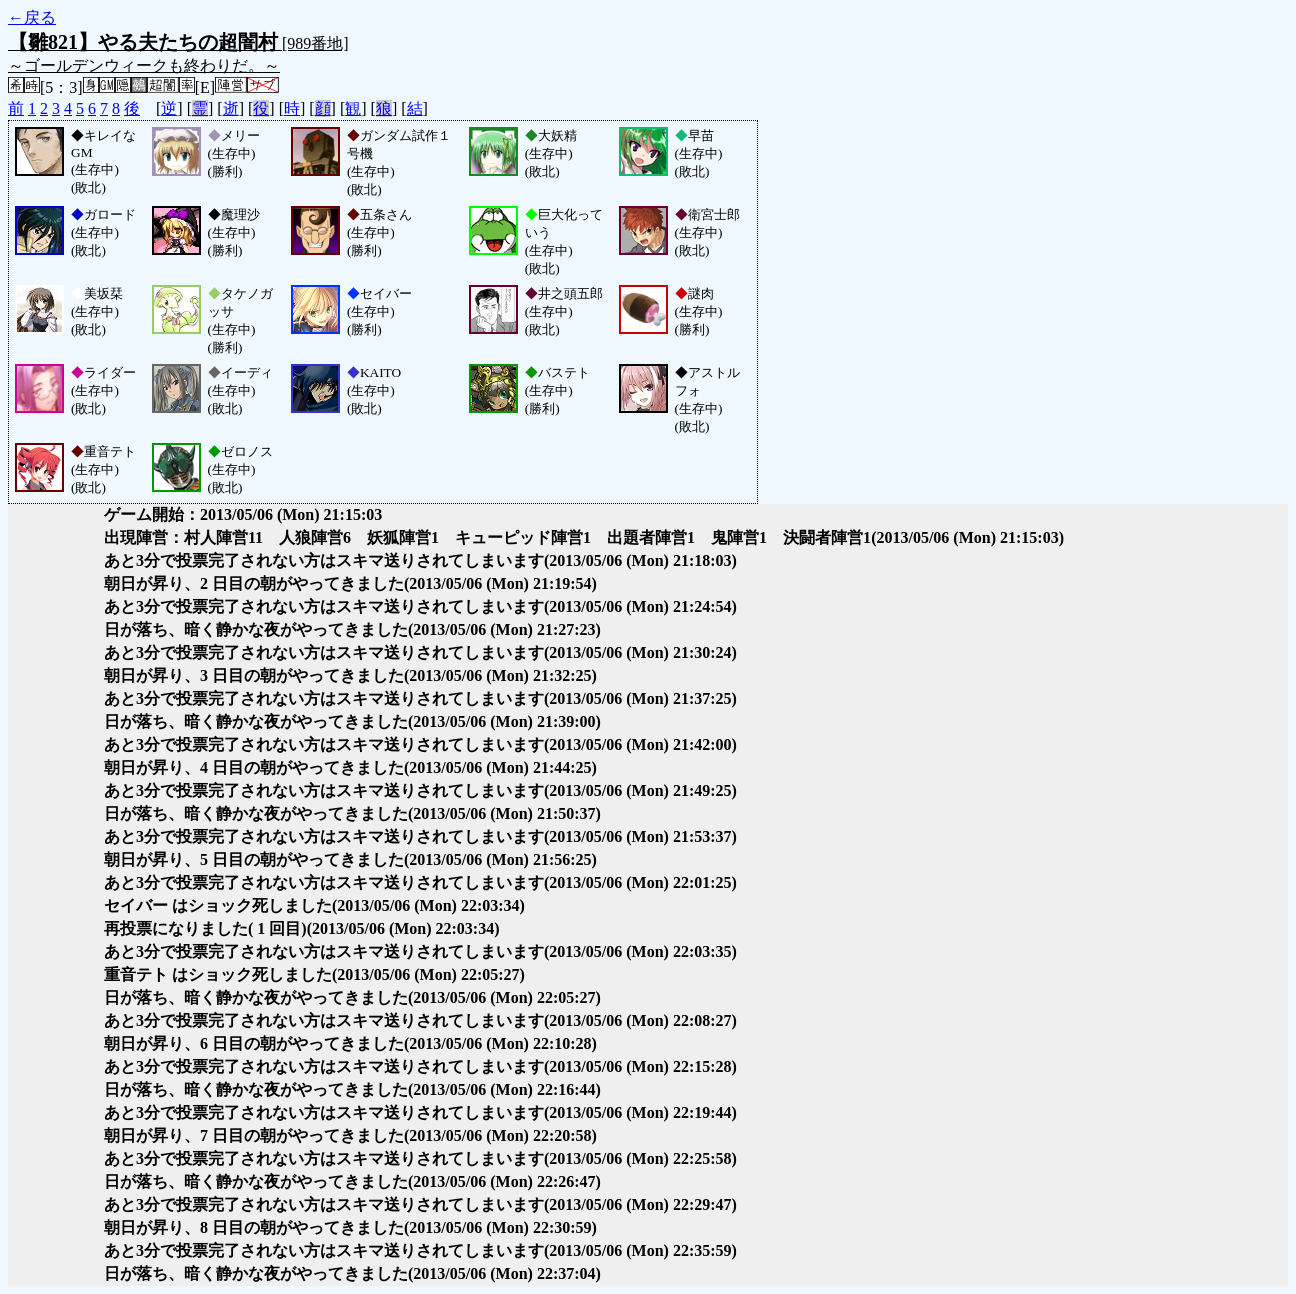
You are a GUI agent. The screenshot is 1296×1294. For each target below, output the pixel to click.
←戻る (32, 17)
